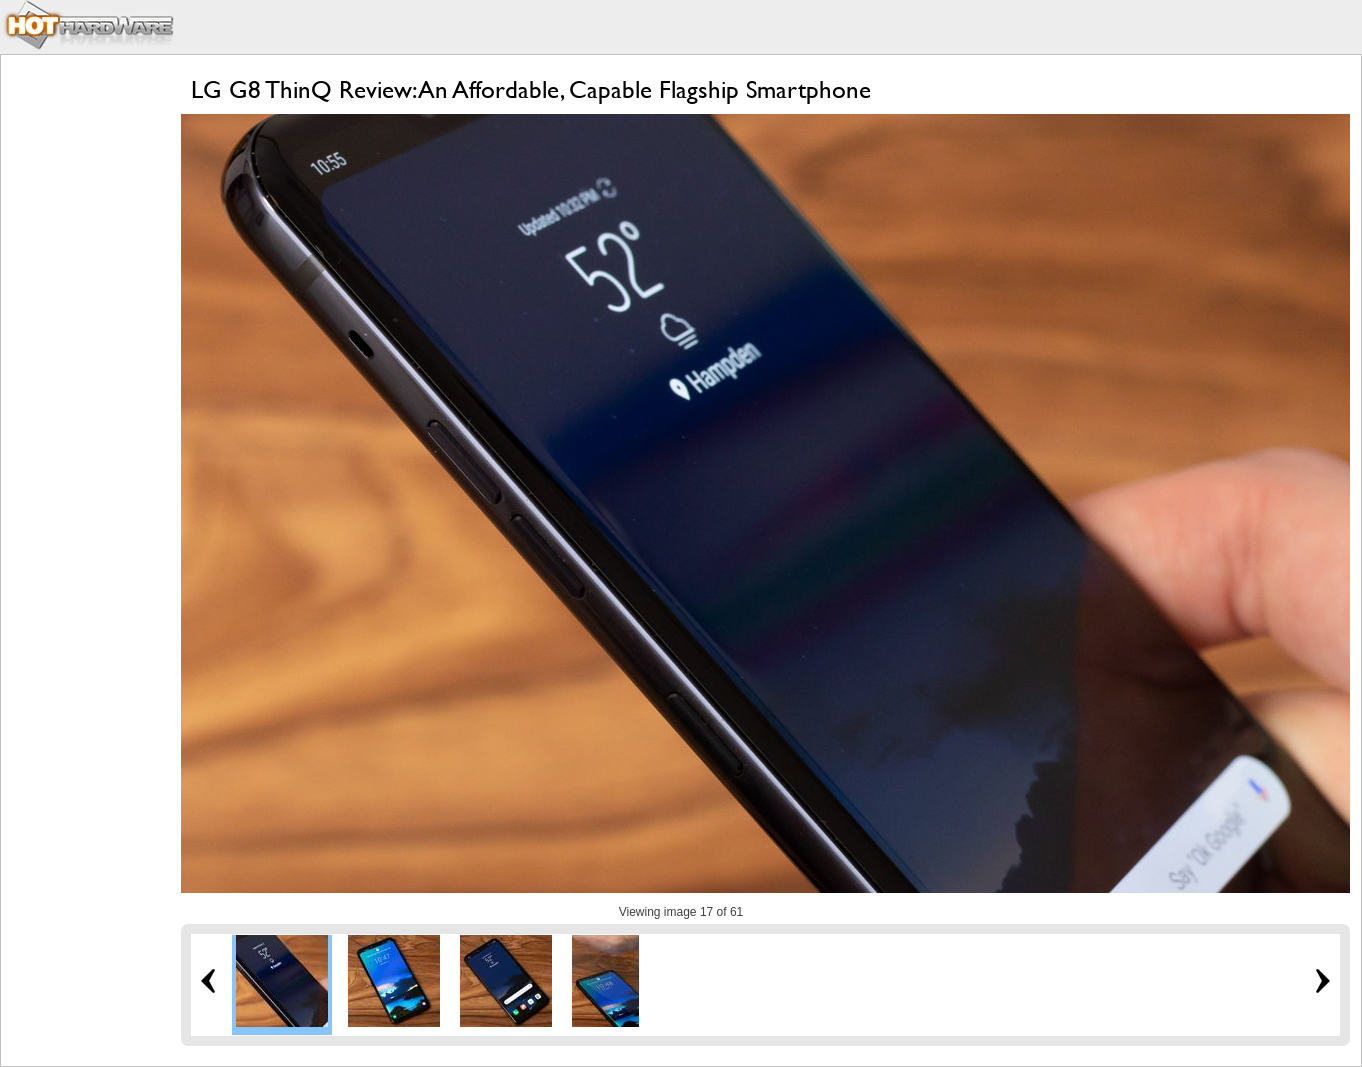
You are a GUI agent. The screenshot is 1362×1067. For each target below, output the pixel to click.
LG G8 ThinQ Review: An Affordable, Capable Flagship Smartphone (531, 89)
